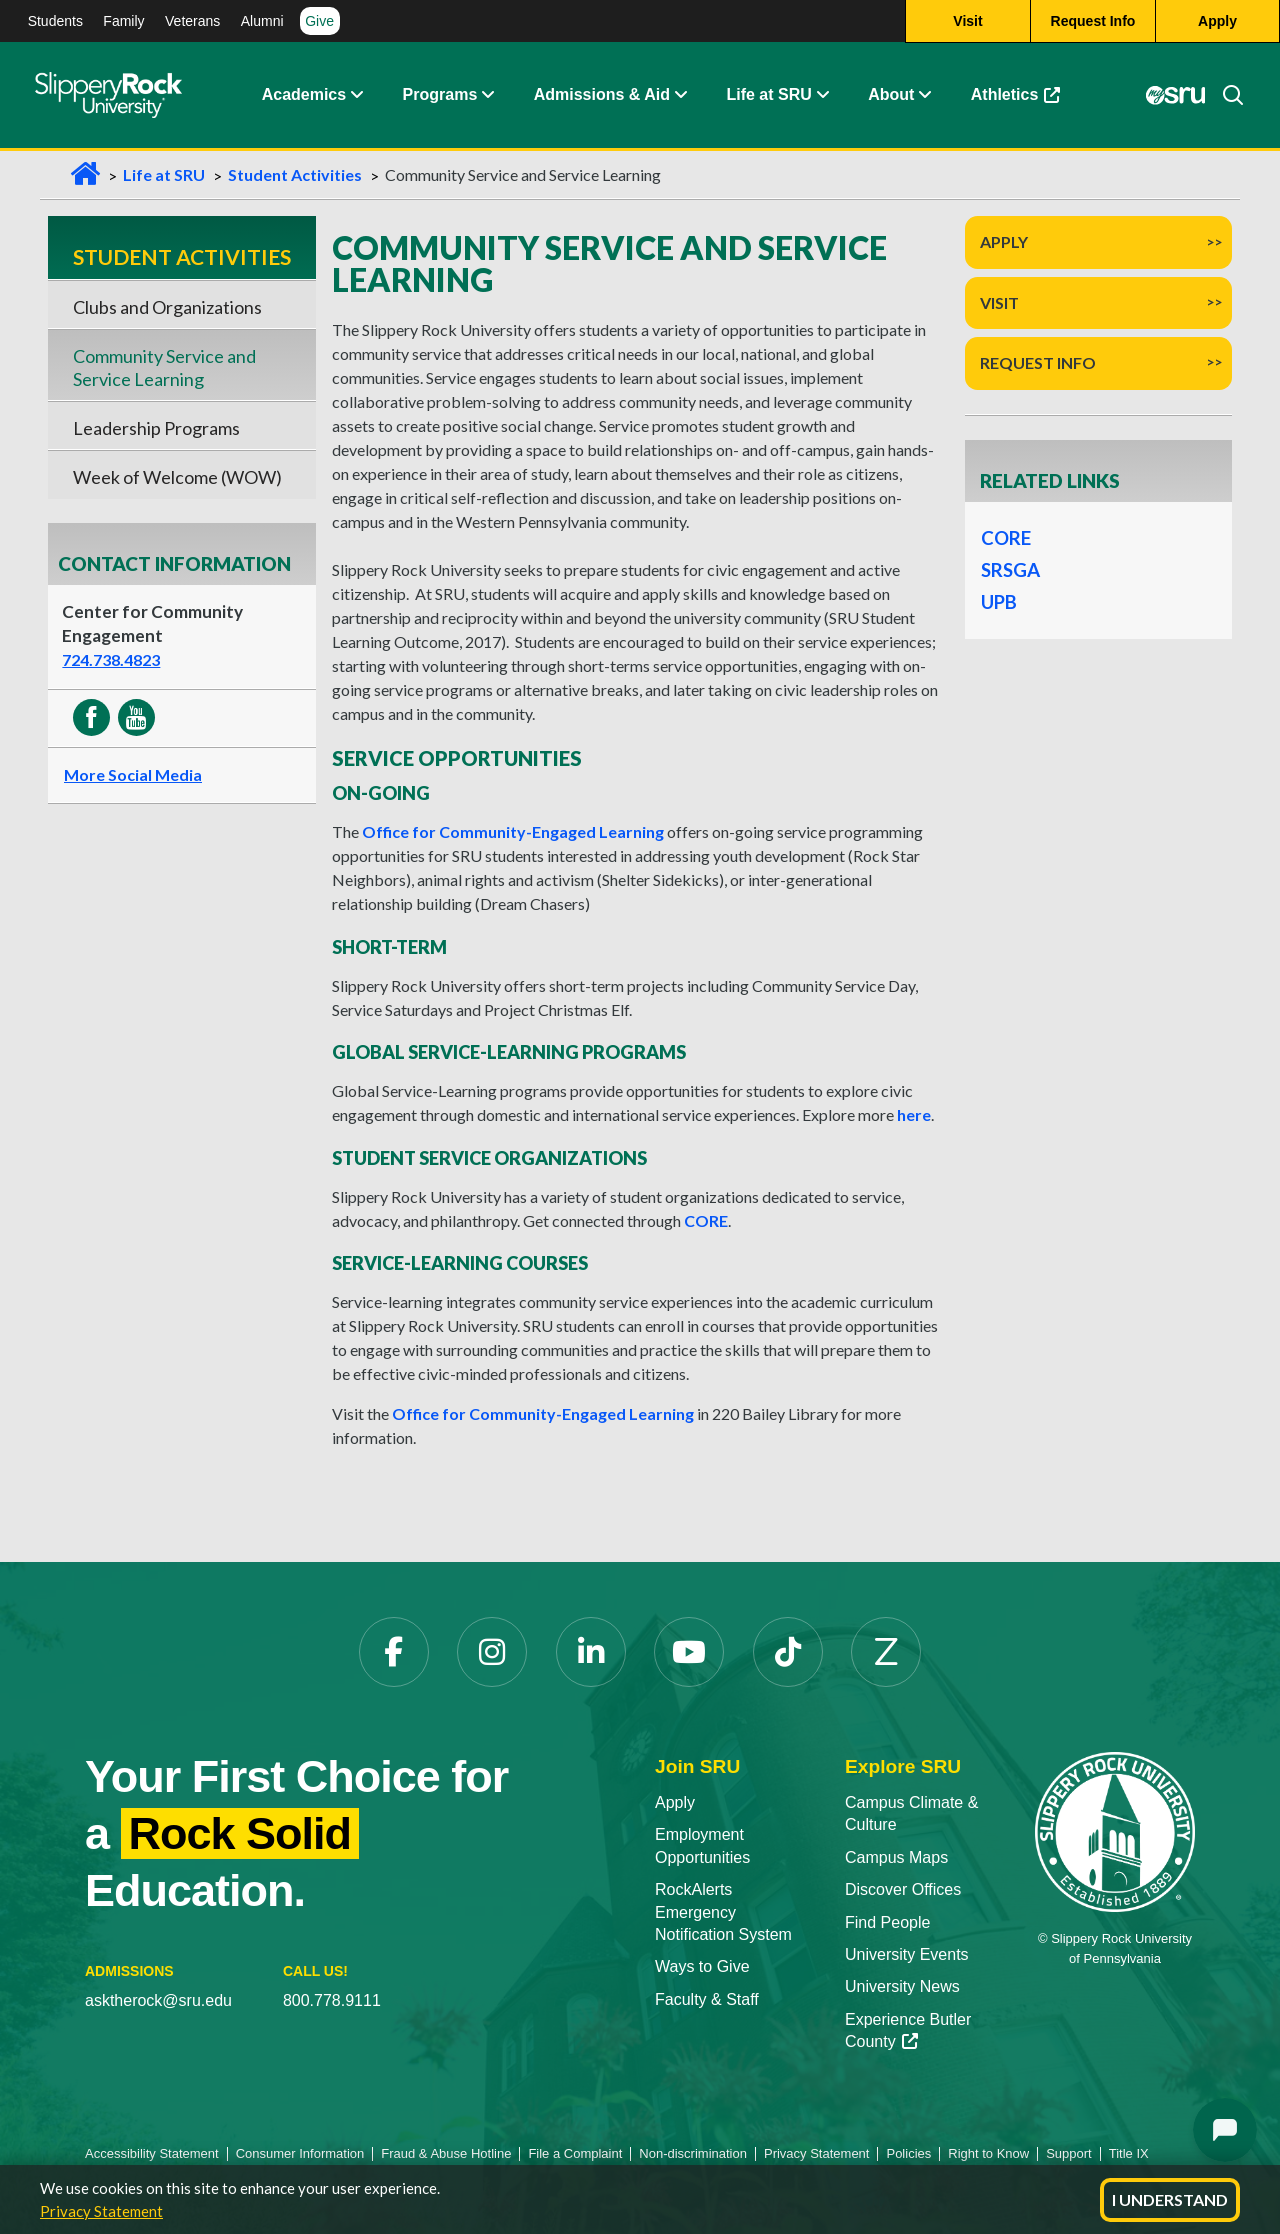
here (914, 1114)
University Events (907, 1954)
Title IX (1129, 2153)
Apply (1004, 241)
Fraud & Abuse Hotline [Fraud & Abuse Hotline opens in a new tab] (446, 2153)
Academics (304, 94)
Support (1069, 2153)
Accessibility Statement (152, 2153)
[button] (356, 95)
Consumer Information (300, 2153)
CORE (706, 1220)
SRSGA (1010, 570)
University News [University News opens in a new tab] (902, 1986)
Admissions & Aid (602, 94)
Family (123, 21)
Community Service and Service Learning (164, 367)
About (891, 94)
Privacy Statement (101, 2211)
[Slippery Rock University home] (1115, 1830)
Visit (999, 302)
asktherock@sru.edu (158, 2000)
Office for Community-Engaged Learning (513, 831)
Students (55, 21)
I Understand (1170, 2199)
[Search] (1225, 95)
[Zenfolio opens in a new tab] (886, 1652)
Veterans (192, 21)
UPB (999, 602)
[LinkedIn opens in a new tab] (591, 1652)
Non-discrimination (693, 2153)
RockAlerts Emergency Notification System (723, 1912)
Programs (440, 94)
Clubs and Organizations (167, 307)
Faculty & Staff (707, 1999)
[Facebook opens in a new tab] (394, 1652)
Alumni (262, 21)
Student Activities (295, 174)
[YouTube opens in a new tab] (689, 1652)
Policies (908, 2153)
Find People (887, 1922)
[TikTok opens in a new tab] (788, 1652)
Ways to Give (702, 1966)
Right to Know (988, 2153)
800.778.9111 (332, 2000)
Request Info (1038, 362)
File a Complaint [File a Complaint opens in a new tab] (575, 2153)
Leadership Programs (156, 428)
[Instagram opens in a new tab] (492, 1652)
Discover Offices (903, 1889)
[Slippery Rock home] (108, 95)
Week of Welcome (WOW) (177, 477)
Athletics (1025, 99)
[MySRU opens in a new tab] (1176, 95)
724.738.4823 (111, 659)
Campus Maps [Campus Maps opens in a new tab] (896, 1857)
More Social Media (133, 774)
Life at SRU (768, 94)
